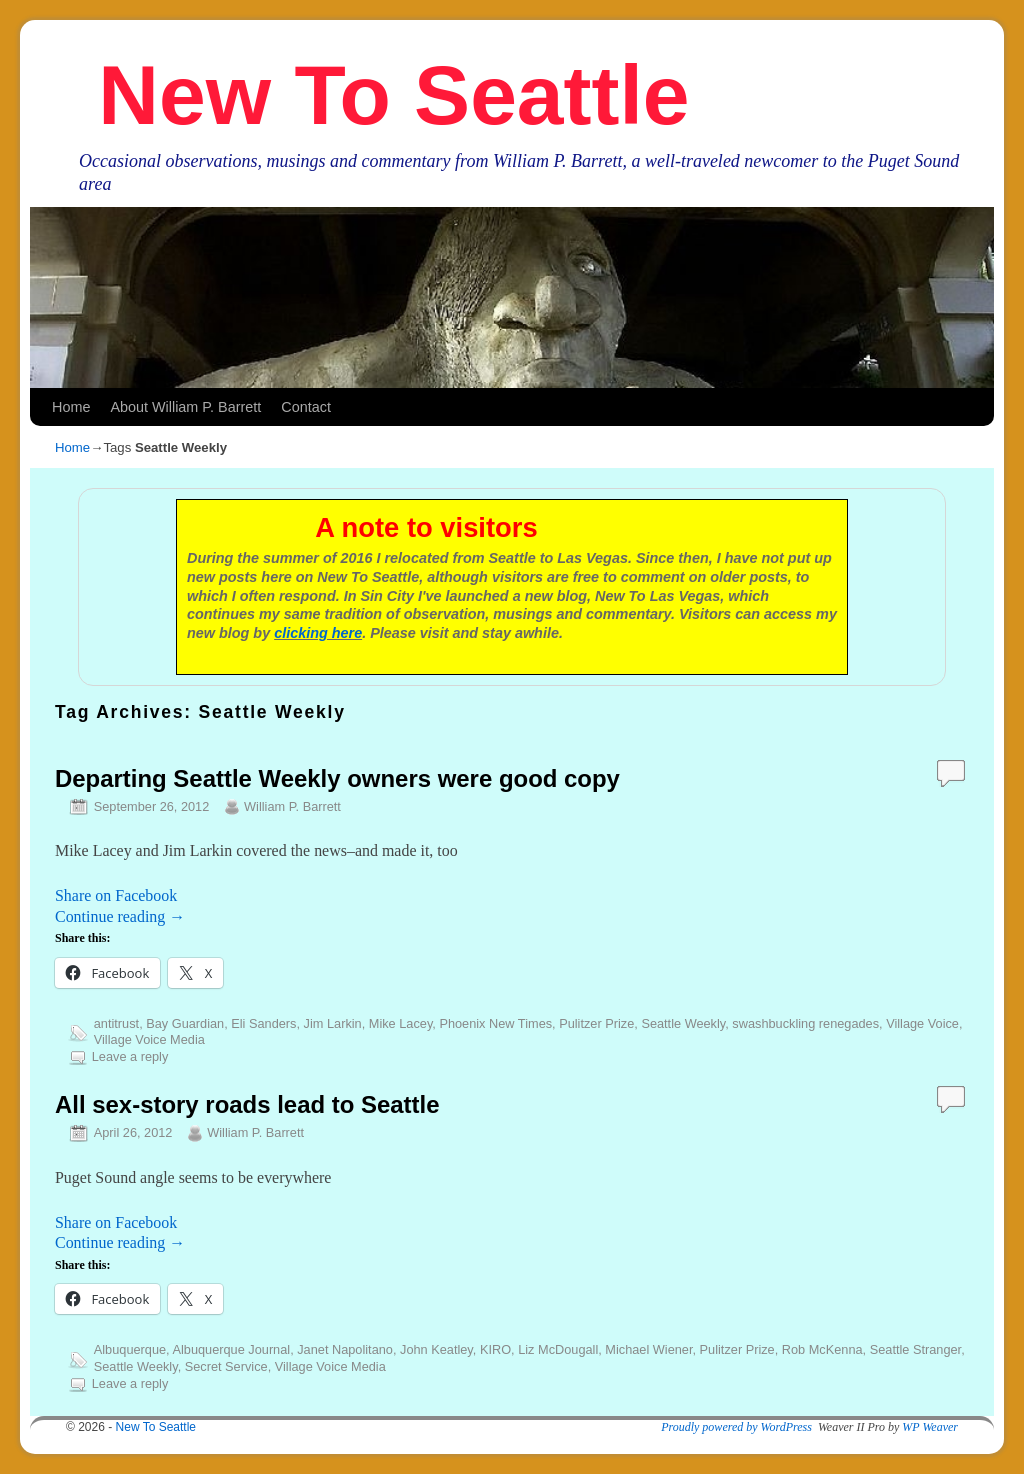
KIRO (495, 1349)
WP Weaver (930, 1427)
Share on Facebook (116, 895)
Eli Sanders (263, 1023)
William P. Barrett (292, 806)
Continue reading (120, 916)
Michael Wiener (648, 1349)
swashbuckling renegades (805, 1023)
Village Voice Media (149, 1039)
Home (71, 407)
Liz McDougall (558, 1349)
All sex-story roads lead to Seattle (247, 1104)
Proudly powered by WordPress (736, 1427)
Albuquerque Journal (231, 1349)
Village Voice (922, 1023)
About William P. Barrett (185, 407)
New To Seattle (393, 95)
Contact (306, 407)
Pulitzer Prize (596, 1023)
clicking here (318, 633)
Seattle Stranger (915, 1349)
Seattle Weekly (683, 1023)
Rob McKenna (822, 1349)
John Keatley (436, 1349)
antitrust (116, 1023)
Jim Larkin (333, 1023)
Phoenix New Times (495, 1023)
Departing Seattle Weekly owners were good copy (337, 778)
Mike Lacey (401, 1023)
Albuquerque (130, 1349)
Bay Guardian (185, 1023)
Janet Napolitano (345, 1349)
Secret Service (226, 1366)
